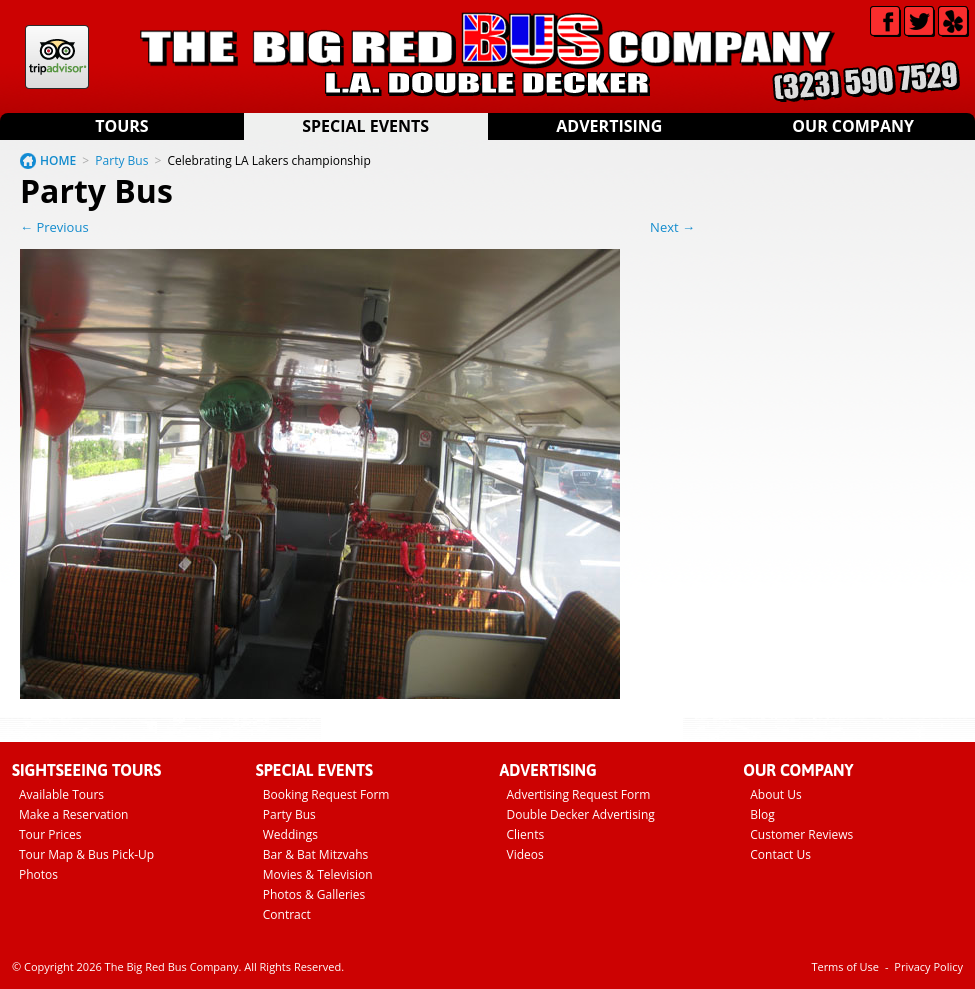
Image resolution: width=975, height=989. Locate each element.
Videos (525, 854)
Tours (121, 126)
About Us (775, 794)
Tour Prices (50, 834)
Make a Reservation (73, 814)
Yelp (953, 21)
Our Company (853, 126)
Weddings (290, 834)
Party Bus (121, 160)
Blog (762, 814)
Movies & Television (318, 874)
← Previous (54, 227)
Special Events (365, 126)
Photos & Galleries (314, 894)
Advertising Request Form (579, 794)
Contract (287, 914)
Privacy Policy (928, 966)
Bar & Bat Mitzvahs (316, 854)
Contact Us (780, 854)
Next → (672, 227)
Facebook (885, 21)
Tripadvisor (57, 57)
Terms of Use (845, 966)
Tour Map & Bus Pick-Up (86, 854)
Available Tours (61, 794)
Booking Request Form (326, 794)
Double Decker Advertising (581, 814)
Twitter (919, 21)
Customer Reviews (801, 834)
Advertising (609, 126)
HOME (58, 160)
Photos (38, 874)
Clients (526, 834)
